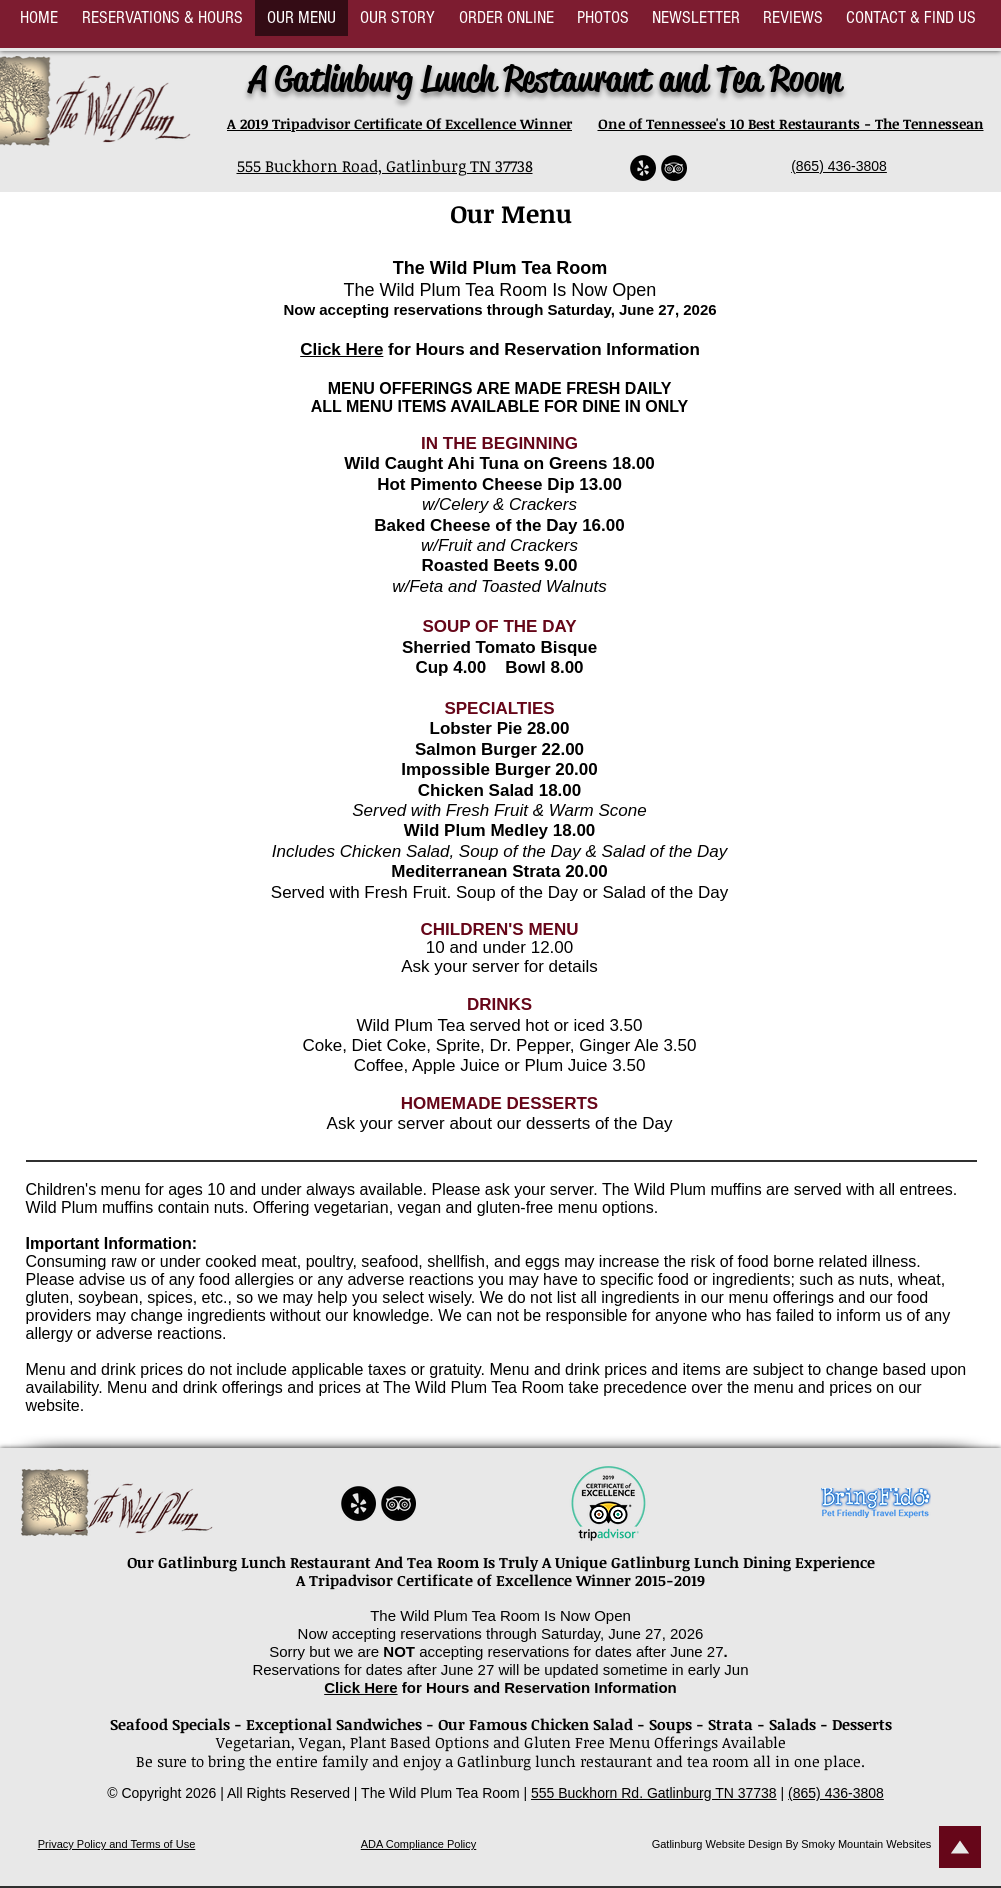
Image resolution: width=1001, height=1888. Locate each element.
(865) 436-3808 (839, 166)
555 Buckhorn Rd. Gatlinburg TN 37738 (654, 1793)
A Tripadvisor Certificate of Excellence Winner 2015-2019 (500, 1580)
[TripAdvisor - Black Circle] (674, 168)
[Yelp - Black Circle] (643, 168)
